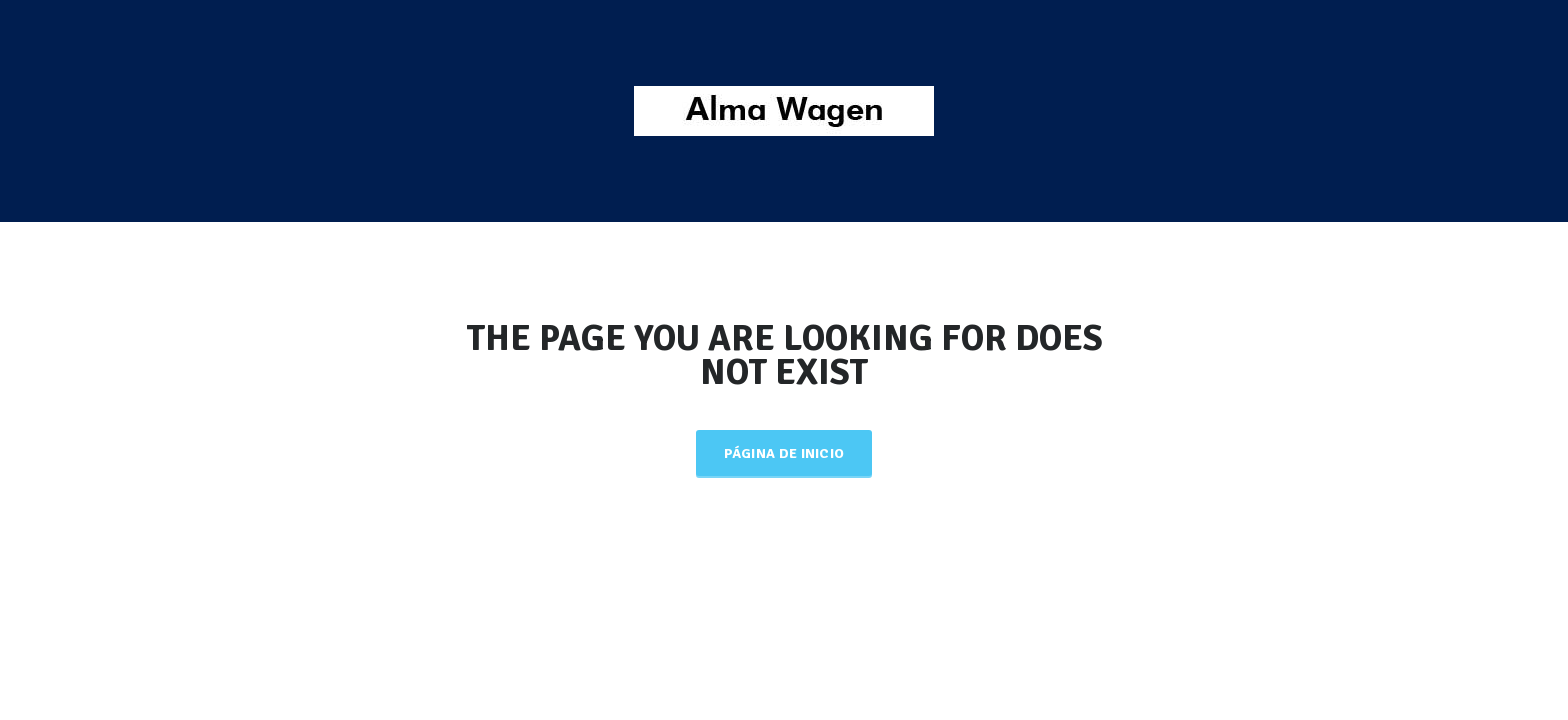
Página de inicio (784, 453)
